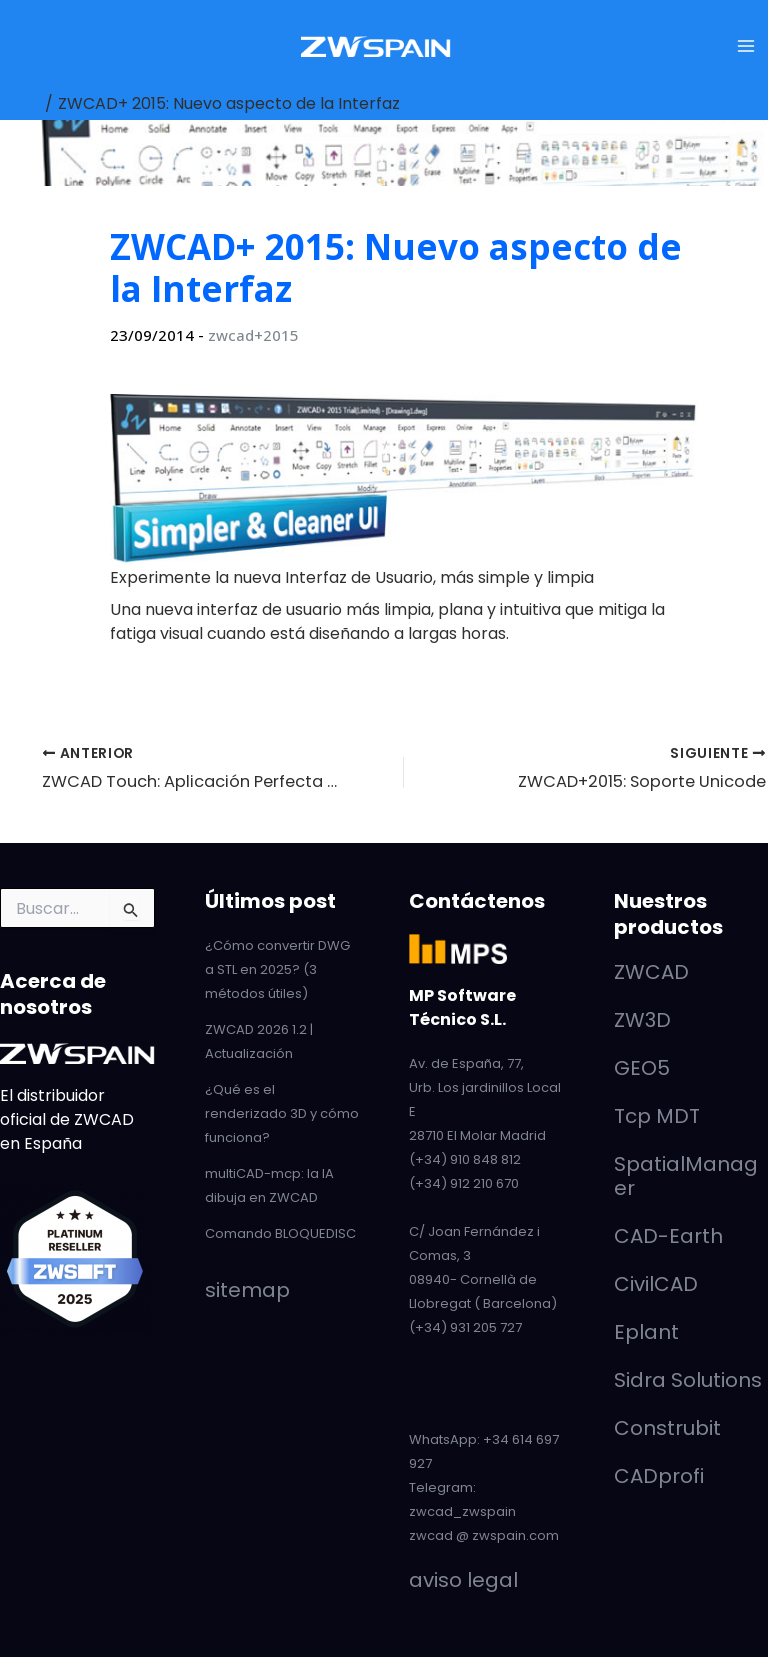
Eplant (646, 1332)
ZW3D (642, 1020)
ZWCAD (651, 972)
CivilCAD (656, 1284)
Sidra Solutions (688, 1380)
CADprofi (659, 1476)
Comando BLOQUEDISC (280, 1233)
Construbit (667, 1428)
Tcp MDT (657, 1116)
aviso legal (463, 1580)
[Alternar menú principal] (746, 46)
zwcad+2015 (253, 335)
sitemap (247, 1290)
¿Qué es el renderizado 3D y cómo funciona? (282, 1113)
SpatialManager (686, 1176)
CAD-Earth (668, 1236)
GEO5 (642, 1068)
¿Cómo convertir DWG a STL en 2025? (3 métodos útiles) (277, 969)
